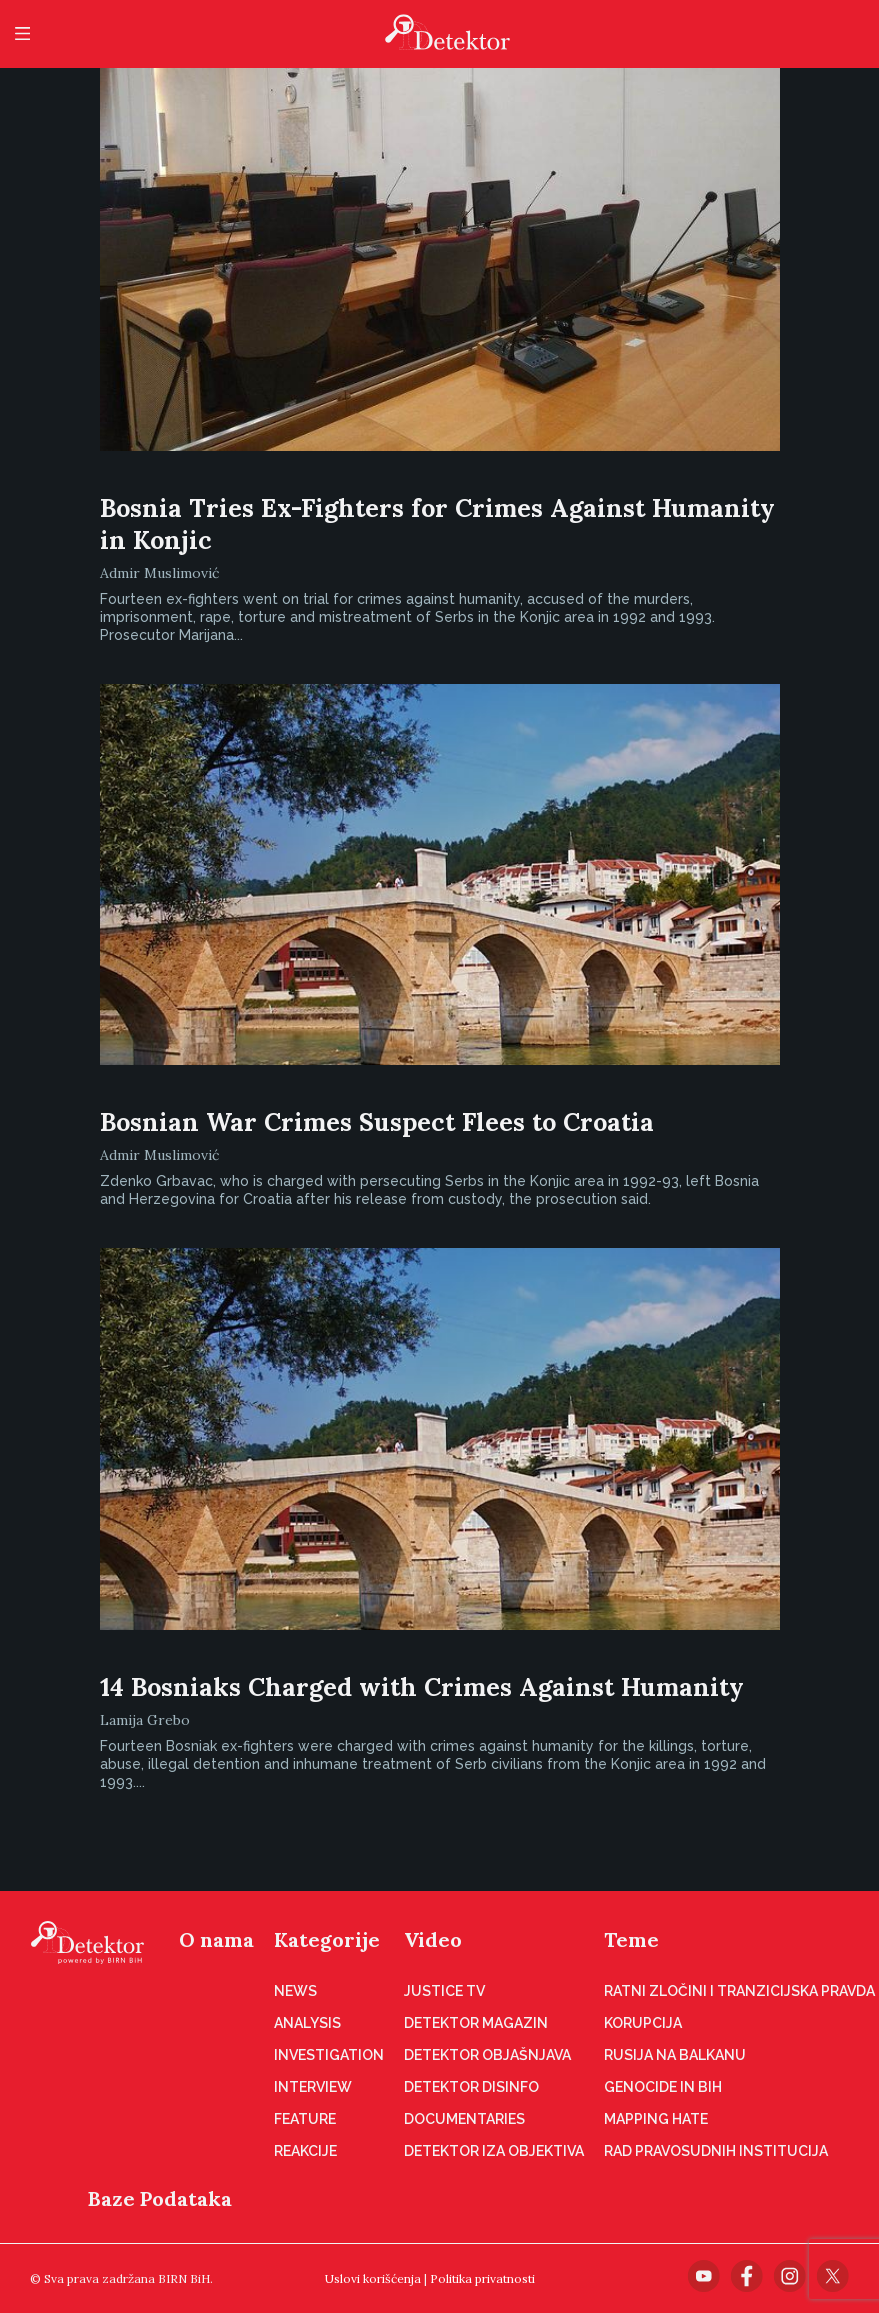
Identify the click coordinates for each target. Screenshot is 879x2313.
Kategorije (327, 1939)
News (295, 1991)
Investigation (329, 2055)
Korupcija (643, 2023)
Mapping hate (656, 2119)
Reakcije (305, 2151)
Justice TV (444, 1991)
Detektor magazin (476, 2023)
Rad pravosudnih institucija (716, 2151)
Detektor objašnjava (487, 2055)
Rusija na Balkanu (675, 2055)
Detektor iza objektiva (494, 2151)
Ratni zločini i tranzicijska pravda (739, 1991)
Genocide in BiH (663, 2087)
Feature (305, 2119)
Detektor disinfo (471, 2087)
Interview (313, 2087)
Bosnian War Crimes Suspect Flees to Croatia (377, 1122)
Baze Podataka (160, 2198)
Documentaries (464, 2119)
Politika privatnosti (482, 2278)
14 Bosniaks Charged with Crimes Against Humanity (422, 1687)
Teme (631, 1939)
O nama (216, 1939)
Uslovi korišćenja (373, 2278)
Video (433, 1939)
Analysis (307, 2023)
